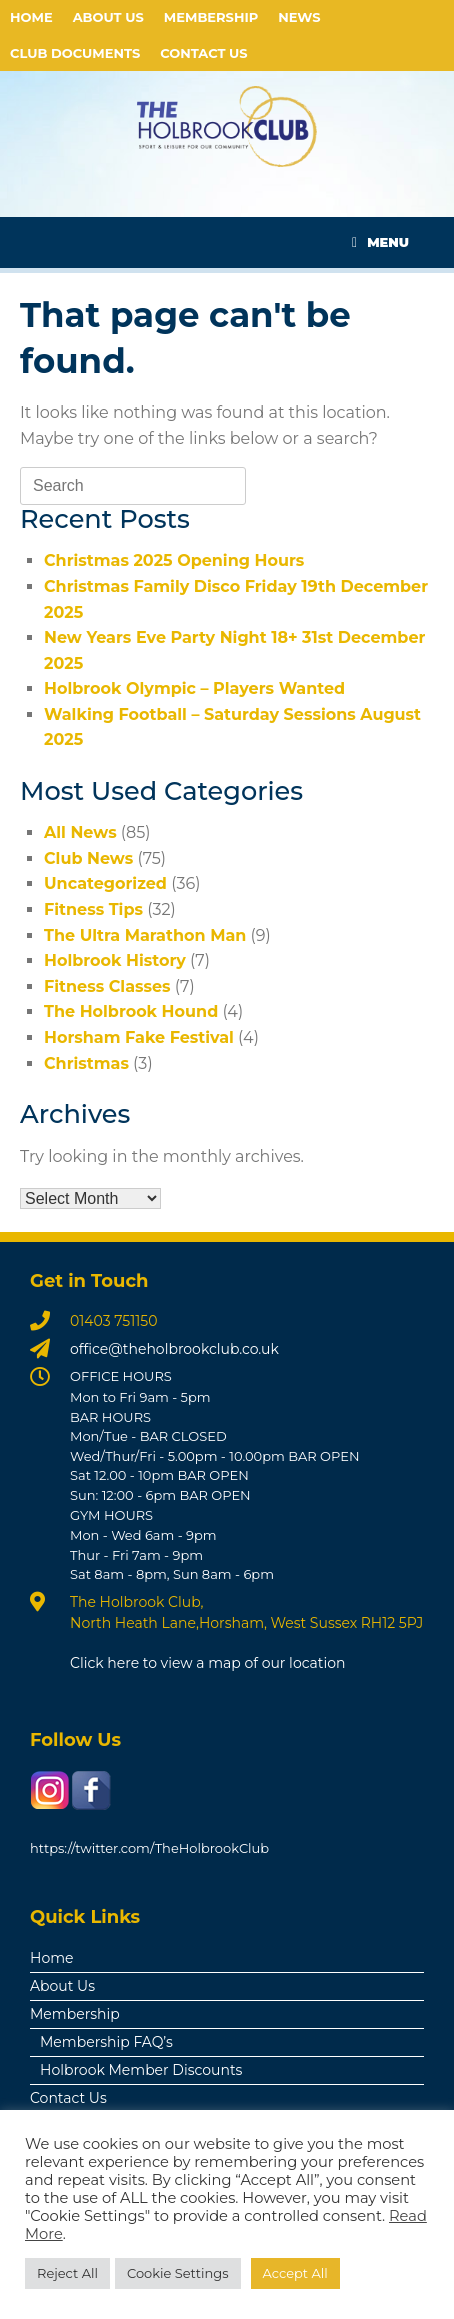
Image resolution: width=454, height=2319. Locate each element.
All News (80, 832)
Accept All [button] (295, 2273)
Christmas (86, 1063)
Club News (88, 858)
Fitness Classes (107, 986)
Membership (211, 17)
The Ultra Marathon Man (145, 935)
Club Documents (75, 53)
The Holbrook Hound (131, 1011)
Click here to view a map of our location (208, 1663)
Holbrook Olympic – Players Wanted (194, 688)
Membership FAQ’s (106, 2042)
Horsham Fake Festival (139, 1037)
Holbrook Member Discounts (141, 2070)
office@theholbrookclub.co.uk (174, 1349)
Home (31, 17)
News (299, 17)
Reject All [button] (67, 2273)
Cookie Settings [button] (178, 2273)
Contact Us (203, 53)
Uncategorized (105, 883)
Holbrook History (115, 960)
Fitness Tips (93, 909)
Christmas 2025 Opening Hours (174, 560)
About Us (108, 17)
